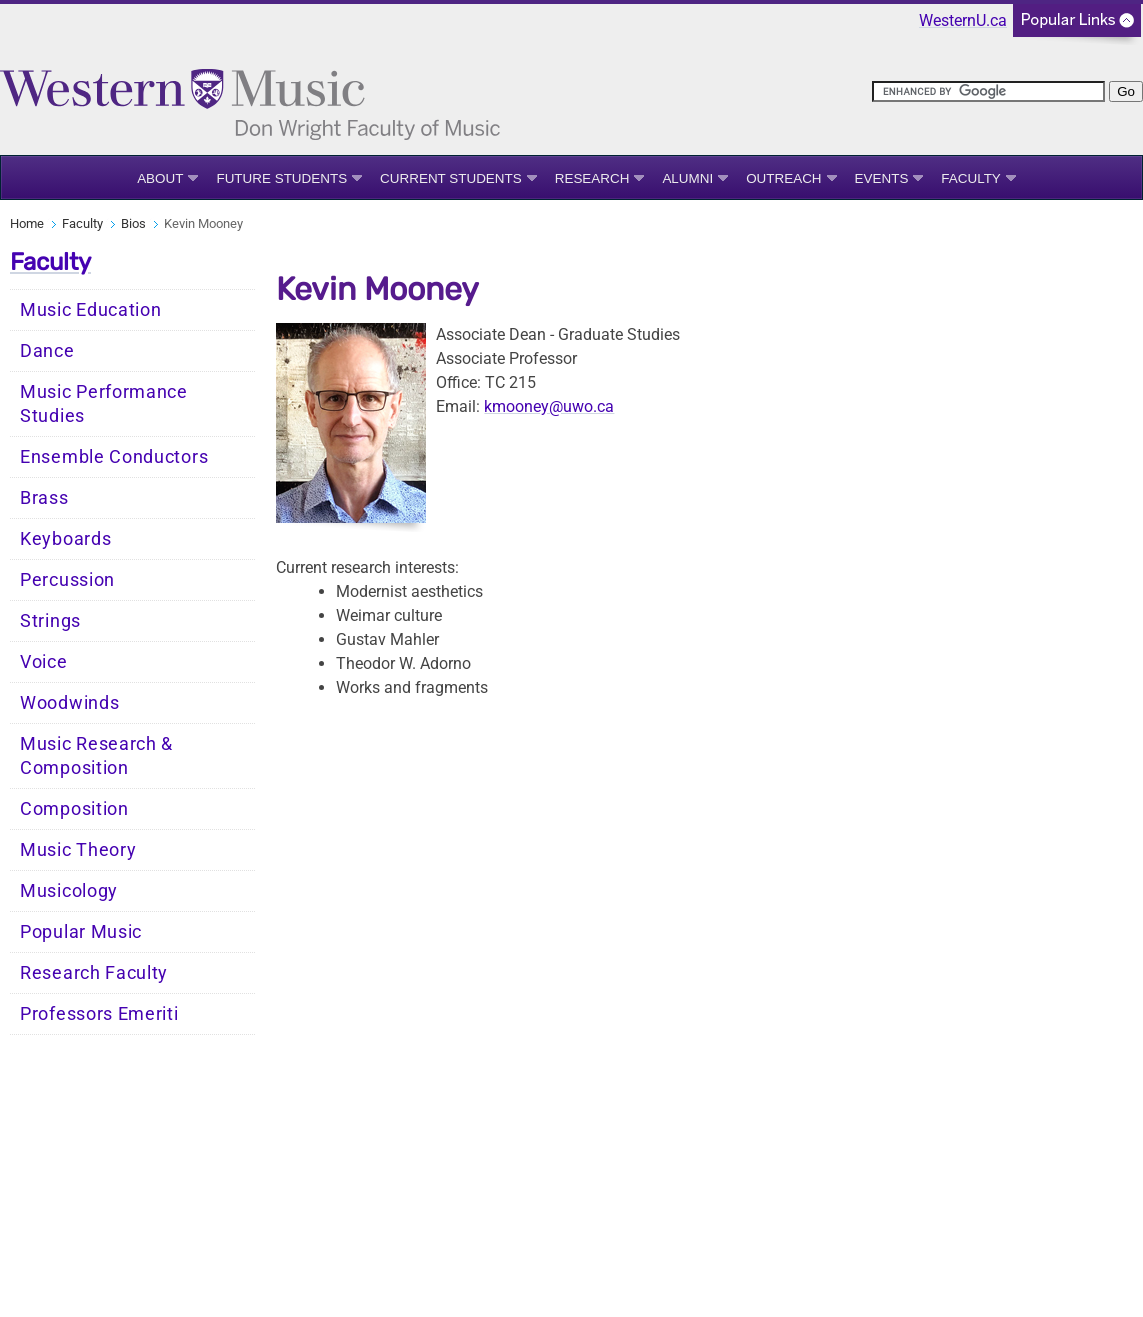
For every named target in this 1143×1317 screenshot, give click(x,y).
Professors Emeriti (99, 1014)
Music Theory (78, 850)
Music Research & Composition (96, 756)
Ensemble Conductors (114, 457)
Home (27, 223)
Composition (74, 809)
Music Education (91, 310)
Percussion (67, 580)
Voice (44, 662)
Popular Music (81, 932)
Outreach (783, 178)
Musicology (69, 891)
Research (592, 178)
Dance (47, 351)
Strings (50, 621)
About (160, 178)
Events (882, 178)
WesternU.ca (963, 20)
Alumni (687, 178)
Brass (44, 498)
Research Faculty (94, 973)
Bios (133, 223)
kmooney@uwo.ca (549, 406)
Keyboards (65, 539)
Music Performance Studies (104, 404)
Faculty (970, 178)
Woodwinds (69, 703)
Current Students (451, 178)
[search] (988, 91)
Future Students (281, 178)
